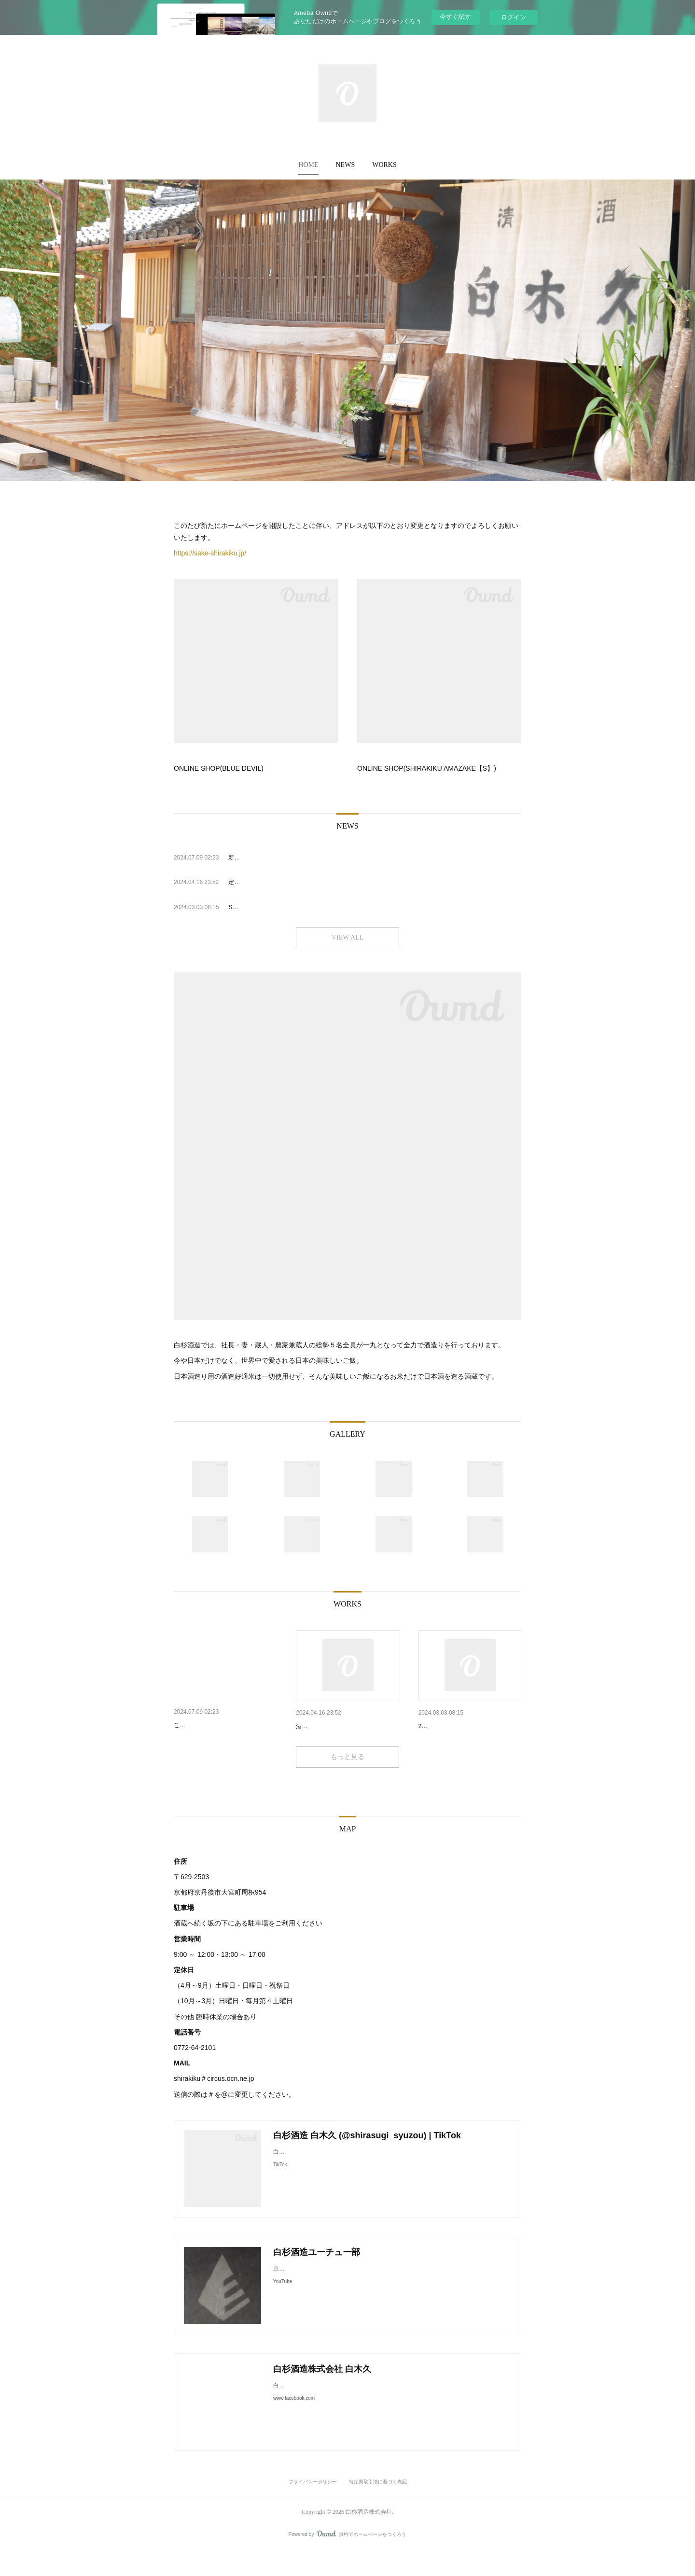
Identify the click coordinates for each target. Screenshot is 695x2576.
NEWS (345, 164)
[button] (308, 165)
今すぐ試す (455, 16)
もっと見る (347, 1782)
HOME (308, 164)
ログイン (513, 17)
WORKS (384, 164)
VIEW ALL (347, 937)
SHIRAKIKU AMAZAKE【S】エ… (469, 1726)
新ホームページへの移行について (224, 1725)
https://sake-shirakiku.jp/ (210, 553)
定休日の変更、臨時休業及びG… (346, 1726)
